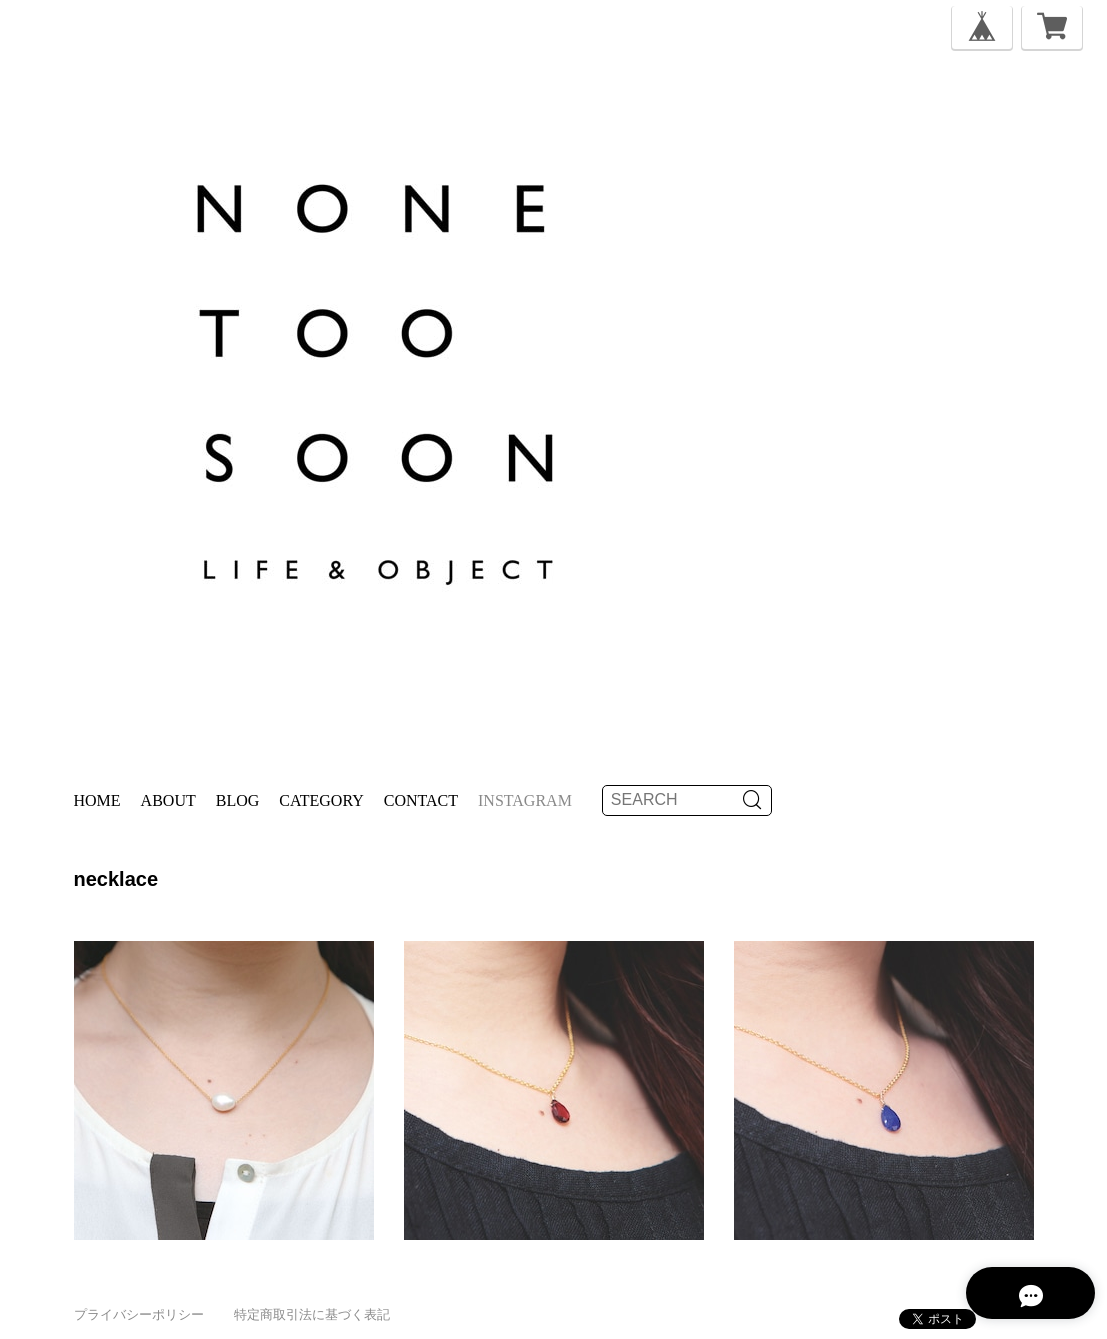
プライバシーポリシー (139, 1314)
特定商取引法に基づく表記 (312, 1314)
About (168, 800)
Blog (238, 800)
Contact (421, 800)
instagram (525, 800)
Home (97, 800)
